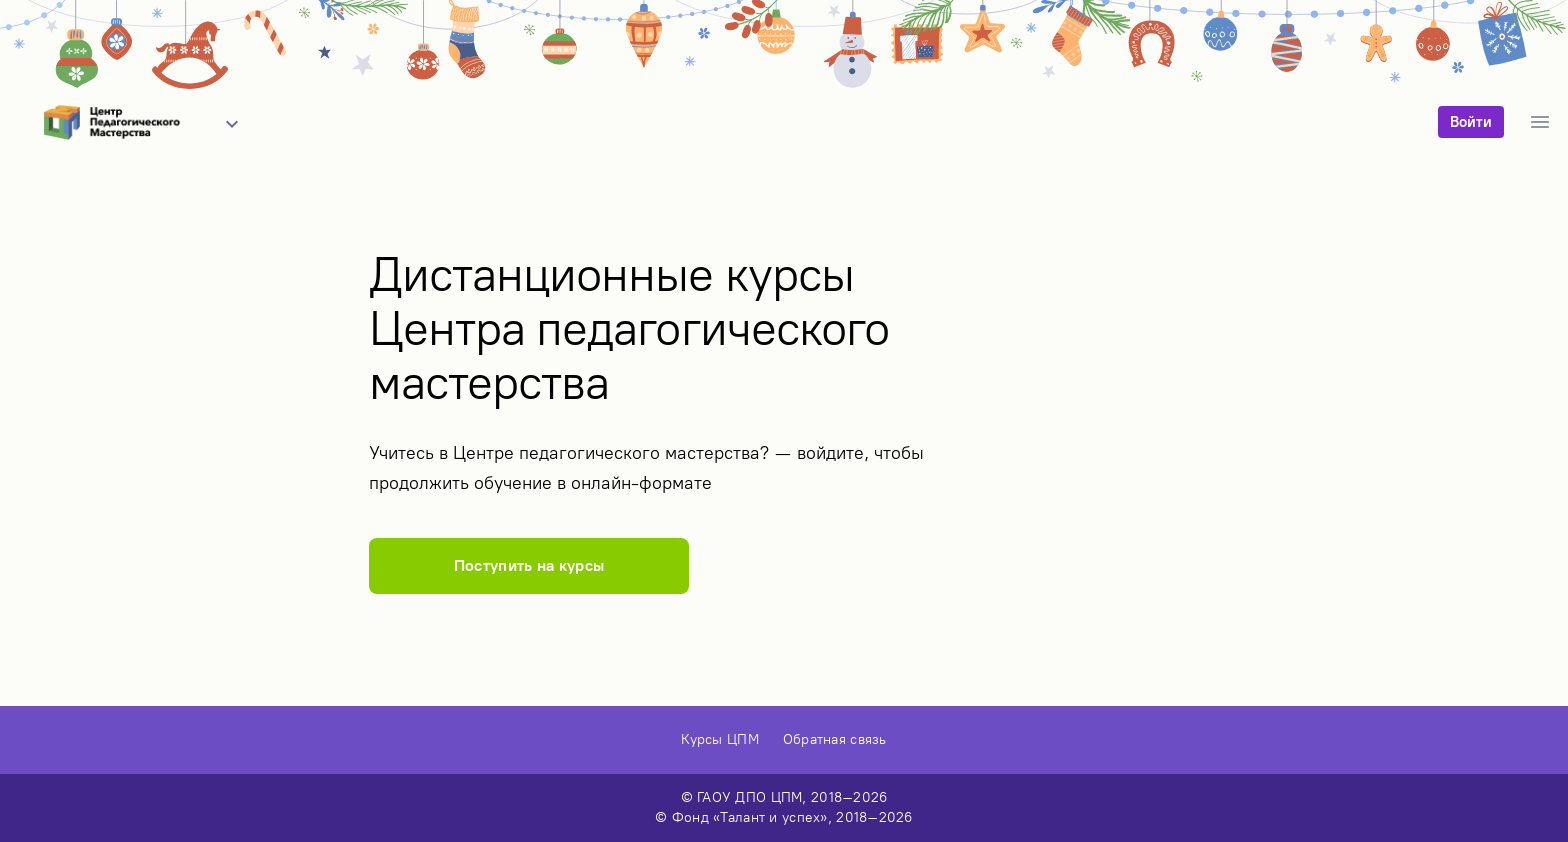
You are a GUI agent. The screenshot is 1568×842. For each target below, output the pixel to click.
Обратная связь (835, 739)
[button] (232, 124)
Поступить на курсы (529, 565)
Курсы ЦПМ (720, 739)
